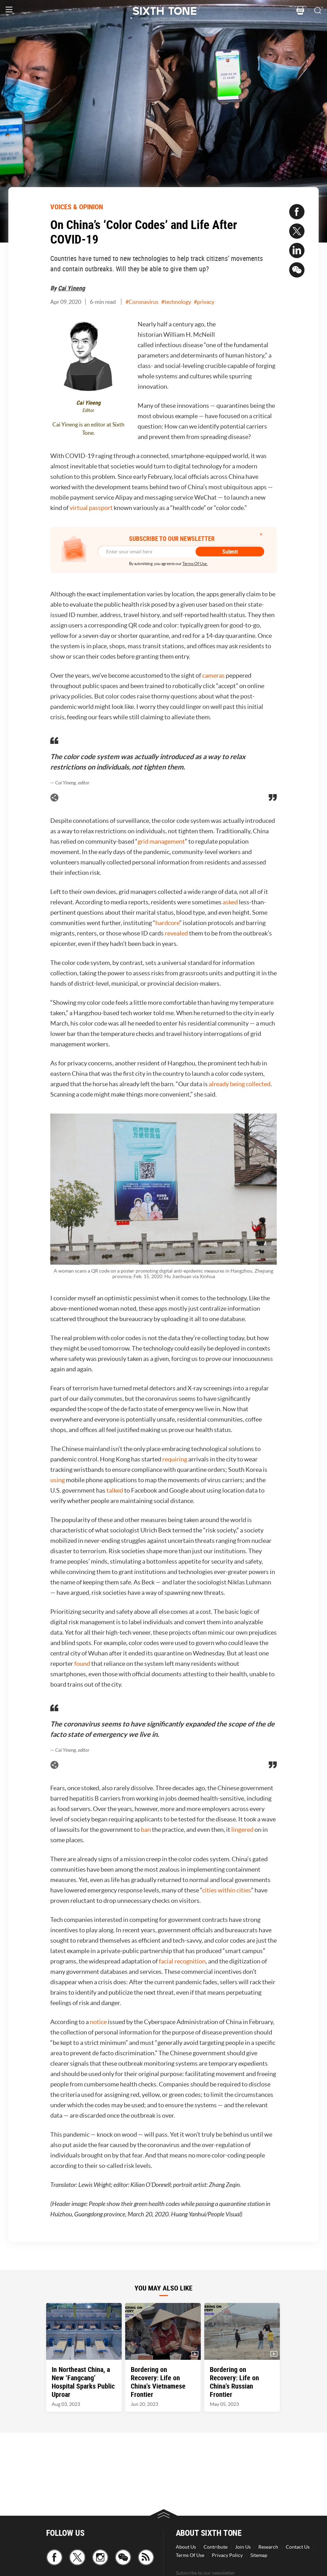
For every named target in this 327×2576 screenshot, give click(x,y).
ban (146, 1829)
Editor (88, 410)
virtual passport (91, 507)
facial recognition (182, 1961)
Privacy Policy (227, 2555)
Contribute (215, 2547)
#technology (176, 302)
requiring (175, 1459)
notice (99, 2021)
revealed (177, 933)
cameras (214, 675)
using (58, 1480)
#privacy (204, 302)
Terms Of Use (190, 2555)
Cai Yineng (71, 288)
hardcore (167, 922)
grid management (161, 841)
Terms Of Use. (195, 563)
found (82, 1663)
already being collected (239, 1084)
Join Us (243, 2547)
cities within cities (226, 1890)
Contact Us (298, 2547)
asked (231, 902)
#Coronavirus (142, 302)
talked (115, 1490)
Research (268, 2547)
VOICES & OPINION (76, 206)
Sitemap (258, 2555)
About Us (186, 2547)
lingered (243, 1829)
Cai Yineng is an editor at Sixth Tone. (88, 428)
